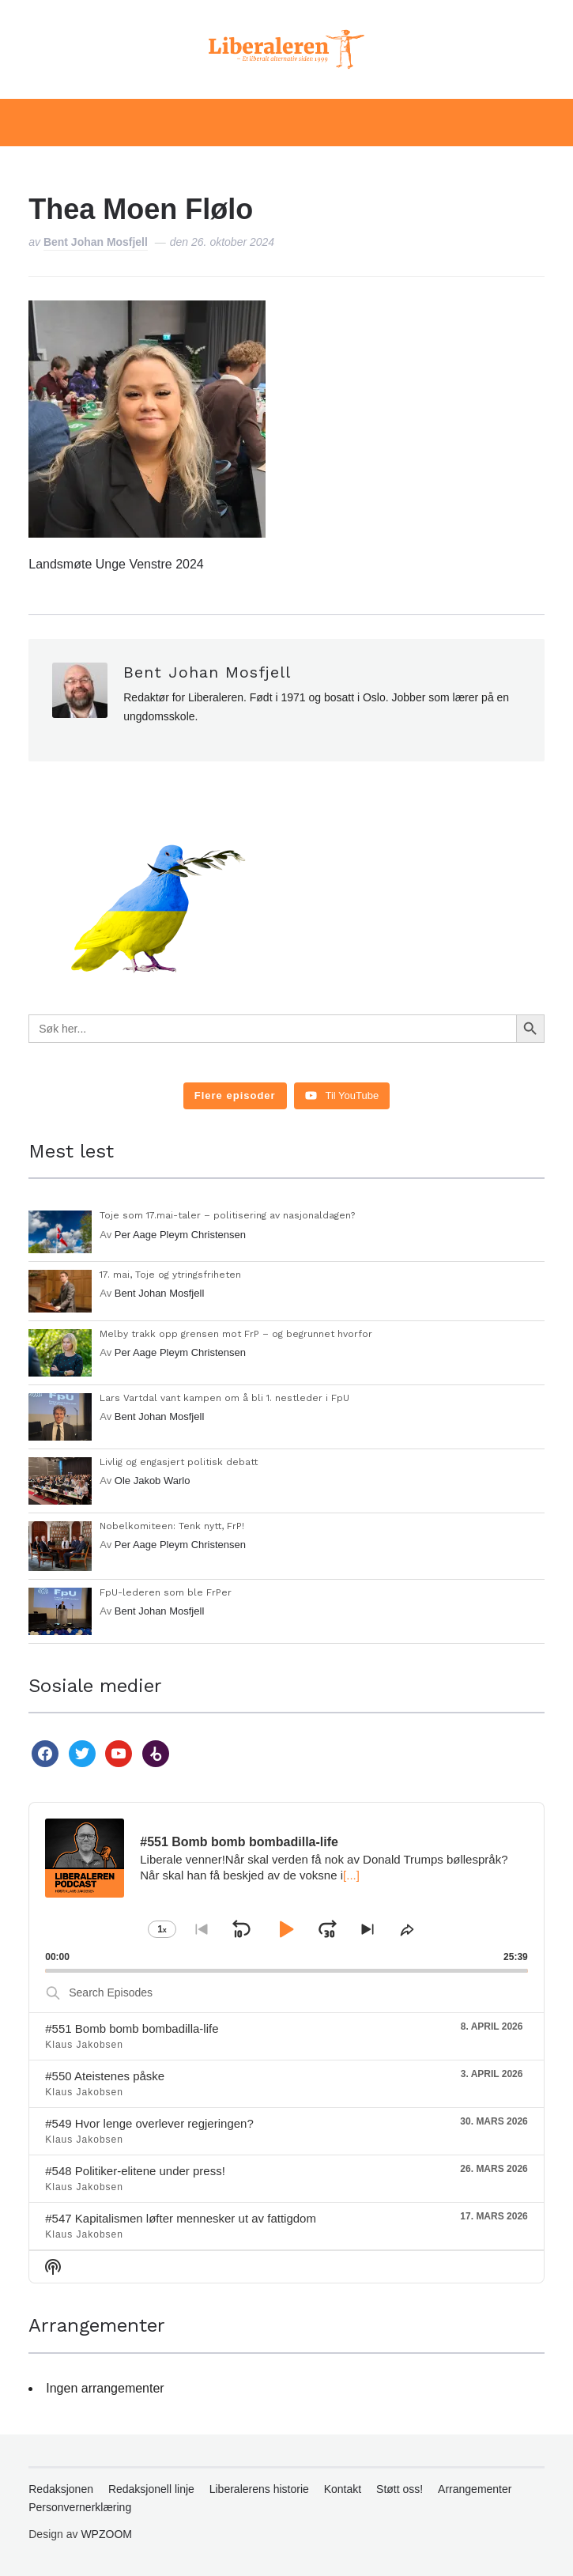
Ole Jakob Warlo (152, 1480)
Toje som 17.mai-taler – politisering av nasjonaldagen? (227, 1215)
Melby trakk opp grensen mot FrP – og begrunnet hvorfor (236, 1333)
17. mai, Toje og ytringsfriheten (170, 1274)
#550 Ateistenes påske (104, 2076)
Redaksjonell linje (151, 2489)
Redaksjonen (60, 2489)
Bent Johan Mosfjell (95, 242)
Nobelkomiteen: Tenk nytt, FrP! (172, 1526)
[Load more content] (235, 1095)
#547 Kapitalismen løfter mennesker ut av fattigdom (180, 2218)
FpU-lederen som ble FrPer (166, 1592)
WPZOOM (106, 2534)
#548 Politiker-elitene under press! (135, 2171)
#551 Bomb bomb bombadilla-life (131, 2028)
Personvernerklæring (79, 2507)
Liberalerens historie (259, 2489)
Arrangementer (474, 2489)
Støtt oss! (399, 2489)
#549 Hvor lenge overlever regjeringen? (149, 2123)
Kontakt (342, 2489)
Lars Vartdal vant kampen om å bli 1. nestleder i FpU (224, 1397)
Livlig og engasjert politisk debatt (179, 1461)
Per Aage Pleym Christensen (180, 1235)
